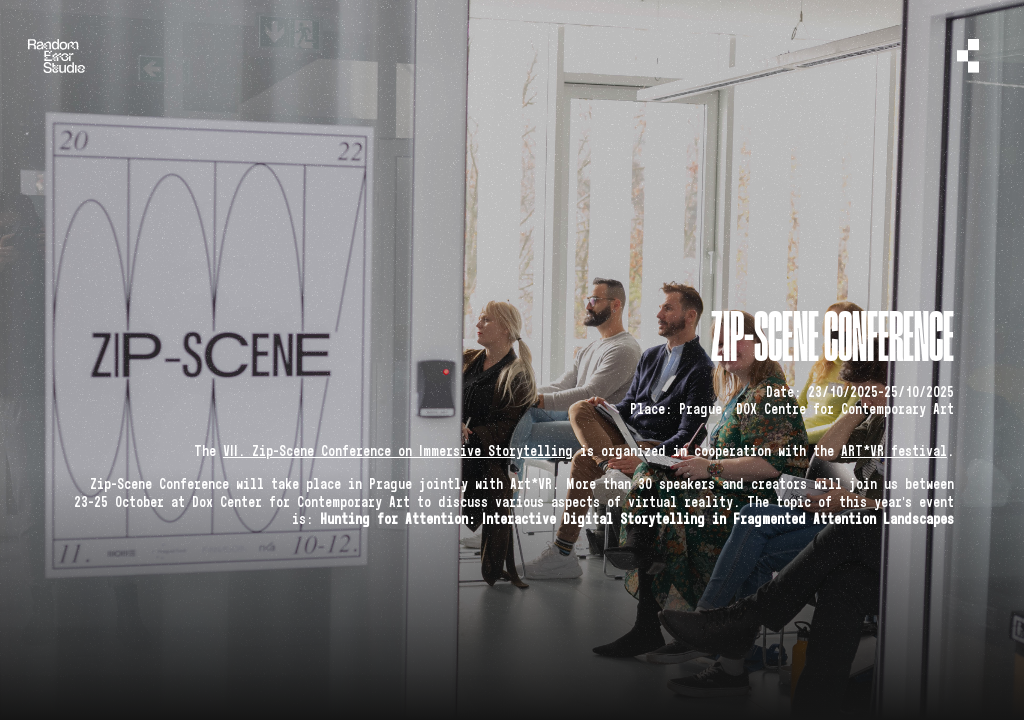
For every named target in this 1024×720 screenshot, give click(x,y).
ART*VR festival (894, 452)
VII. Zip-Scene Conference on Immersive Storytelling (398, 452)
